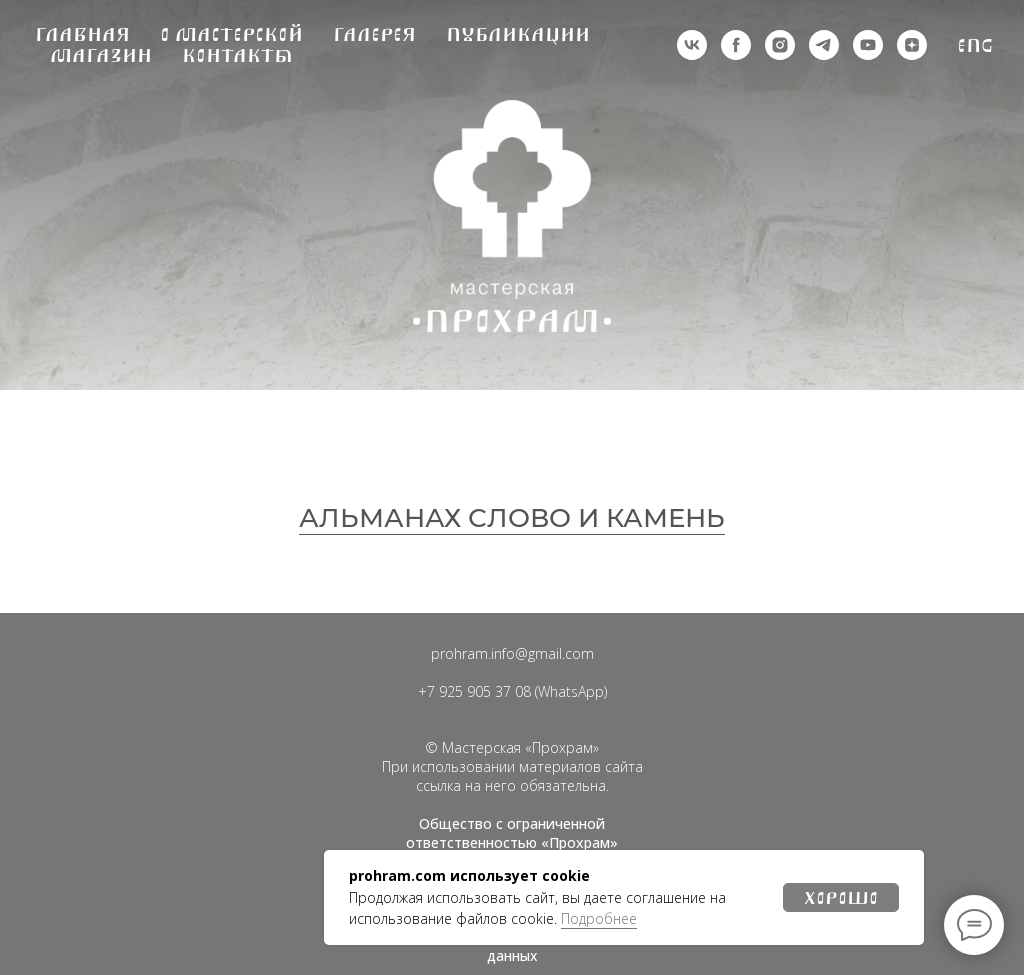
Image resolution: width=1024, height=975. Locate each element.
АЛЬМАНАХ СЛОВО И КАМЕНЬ (512, 518)
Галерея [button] (374, 34)
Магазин (101, 55)
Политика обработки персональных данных (512, 946)
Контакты (237, 55)
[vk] (692, 45)
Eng (975, 45)
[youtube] (868, 45)
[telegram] (824, 45)
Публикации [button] (518, 34)
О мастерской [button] (231, 34)
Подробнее (599, 918)
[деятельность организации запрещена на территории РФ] (736, 45)
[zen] (912, 45)
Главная (82, 34)
